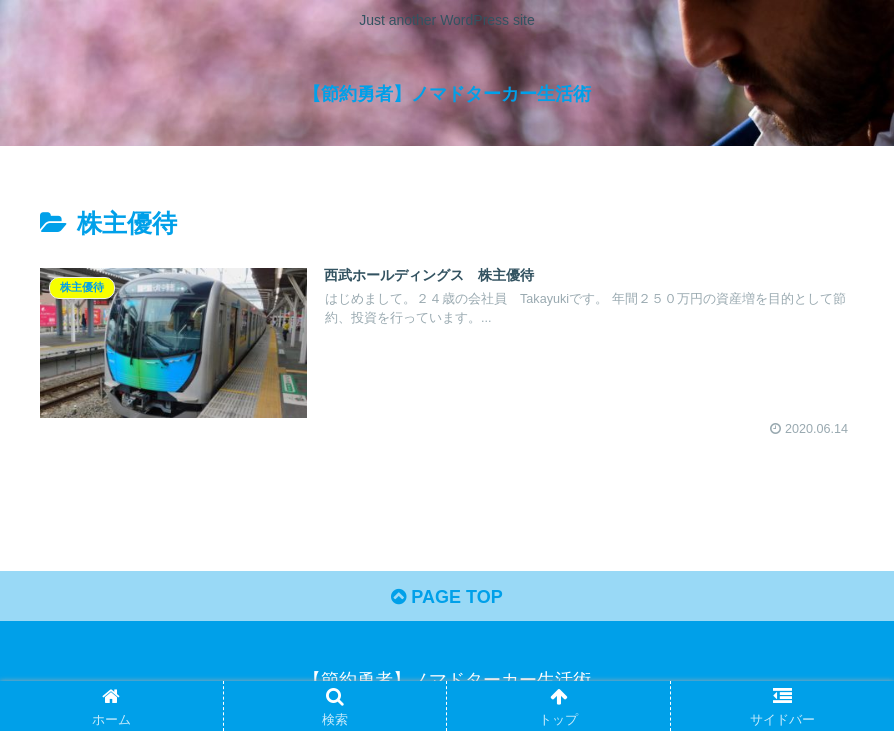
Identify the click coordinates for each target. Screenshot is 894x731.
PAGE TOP (446, 597)
